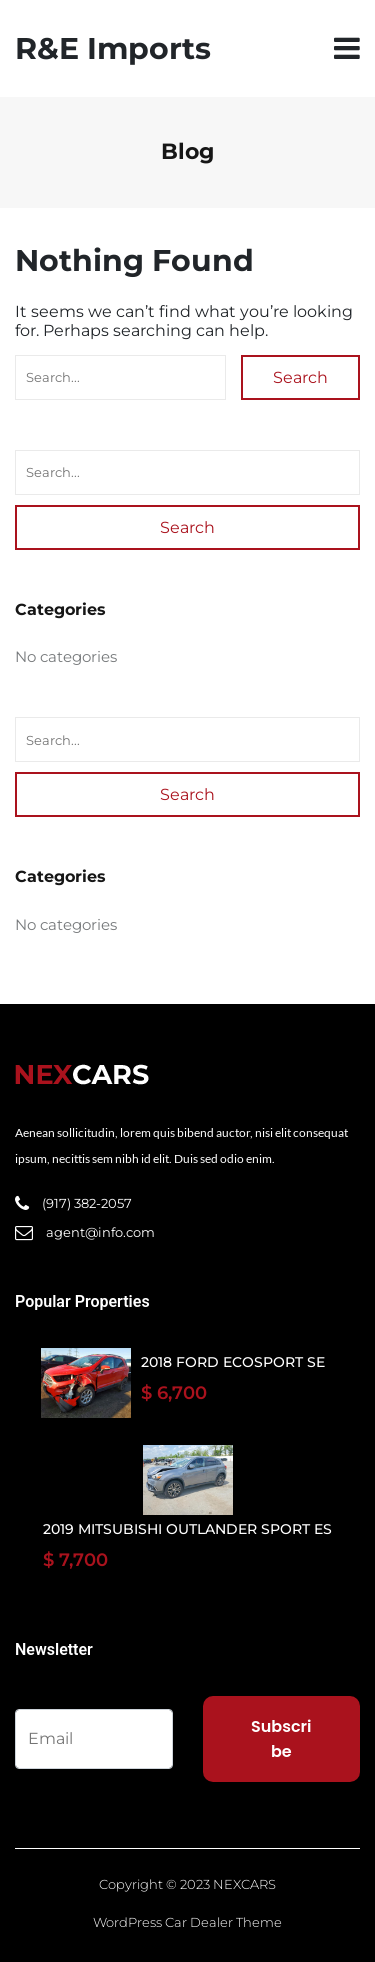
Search (300, 377)
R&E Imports (113, 48)
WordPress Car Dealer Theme (187, 1922)
